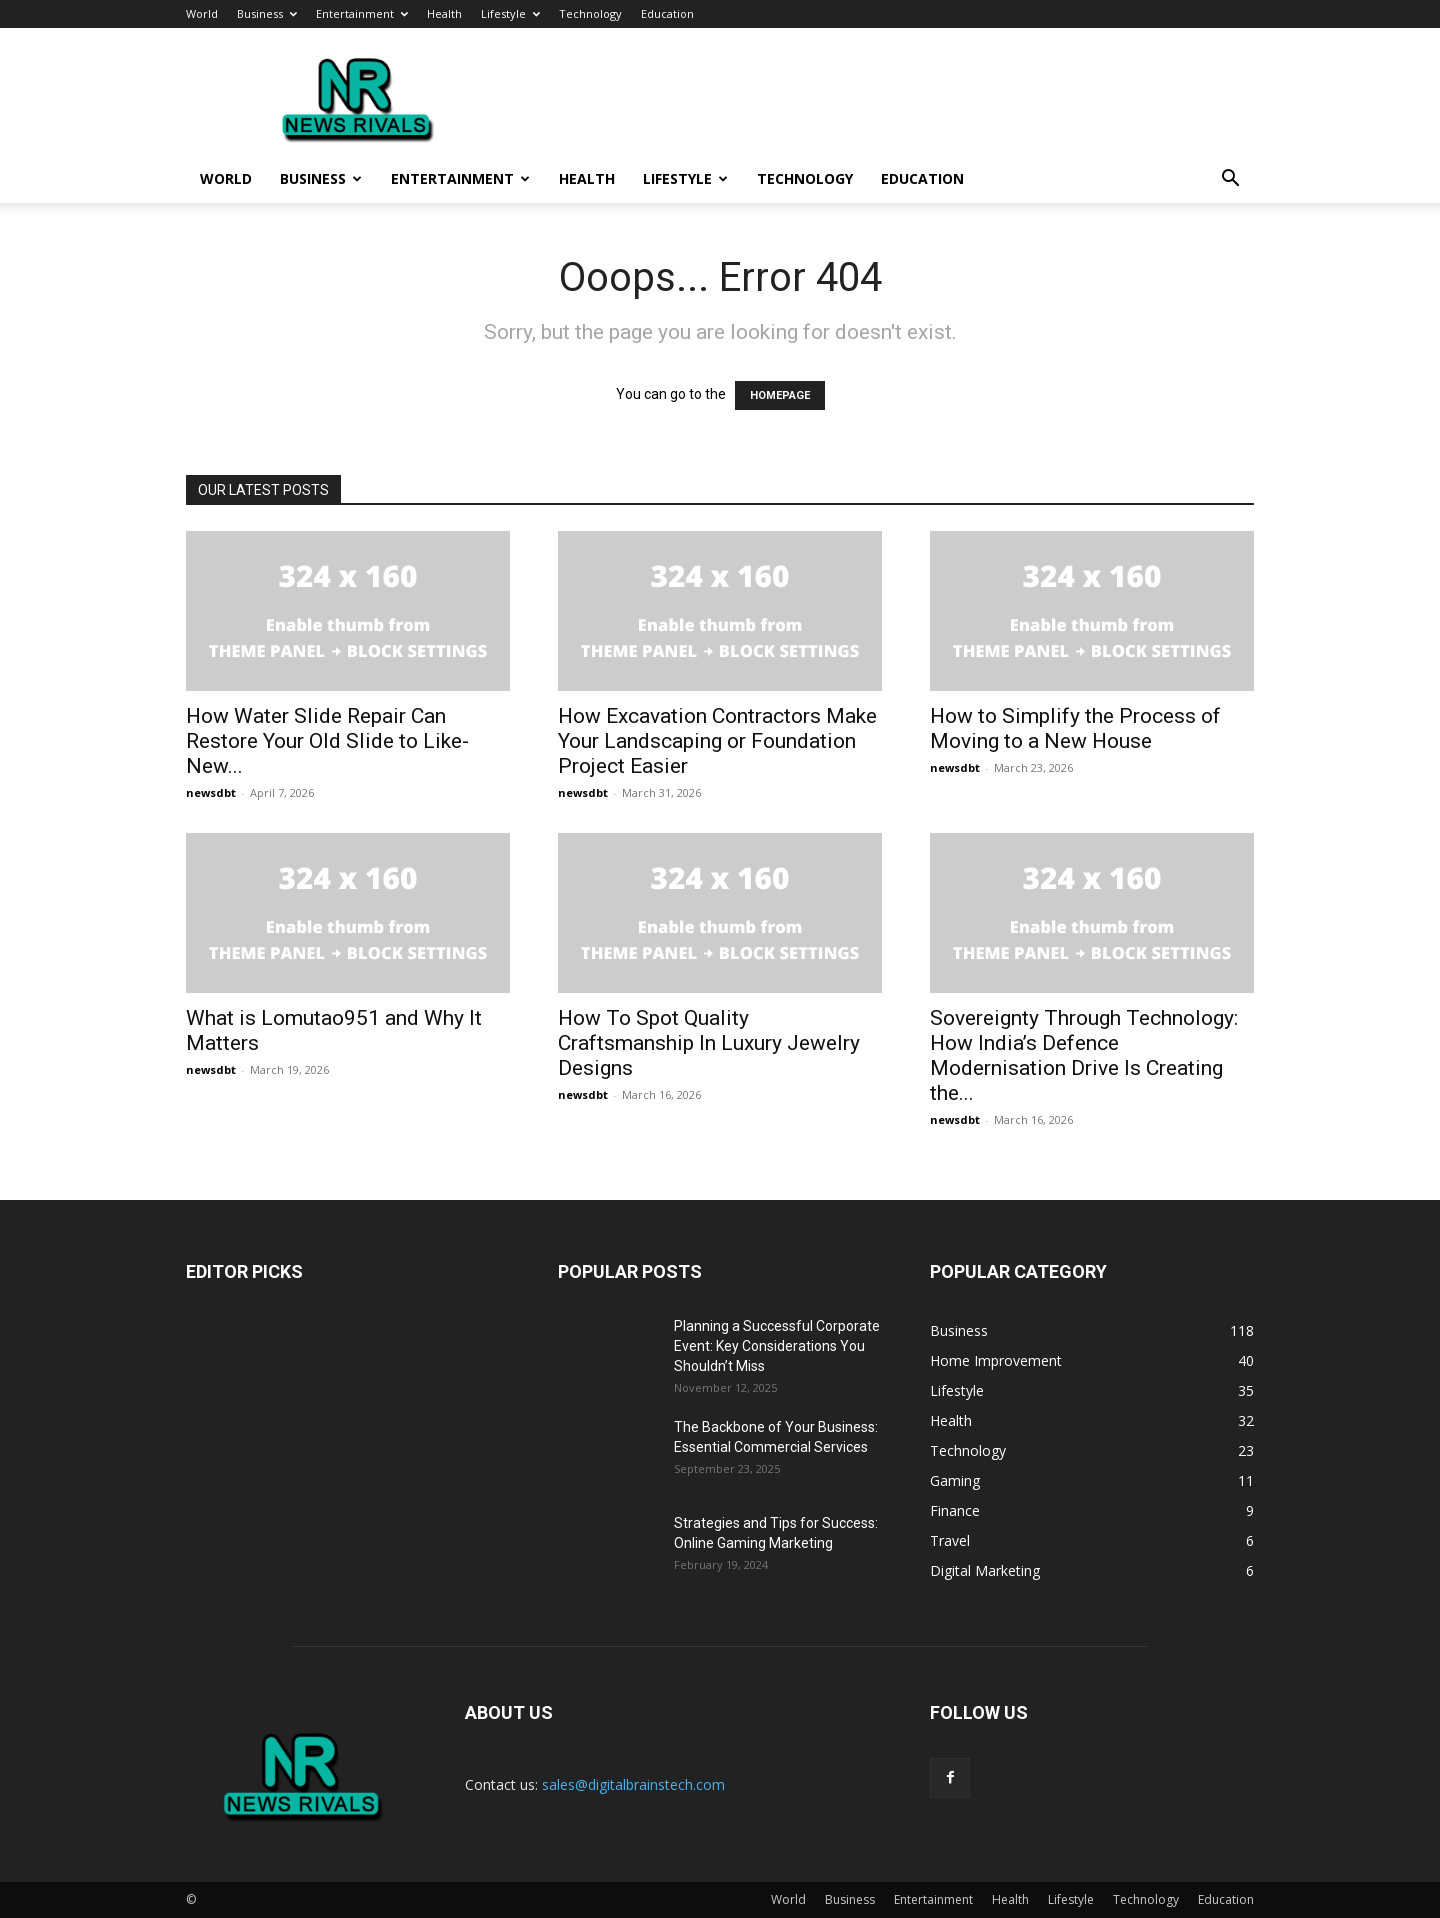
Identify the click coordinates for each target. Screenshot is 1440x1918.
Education (667, 13)
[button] (1230, 180)
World (202, 13)
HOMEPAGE (780, 395)
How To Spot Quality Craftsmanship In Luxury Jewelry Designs (709, 1043)
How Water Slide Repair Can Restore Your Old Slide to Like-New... (327, 741)
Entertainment (362, 13)
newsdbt (211, 792)
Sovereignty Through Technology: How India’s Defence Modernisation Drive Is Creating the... (1084, 1055)
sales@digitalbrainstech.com (633, 1784)
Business (267, 13)
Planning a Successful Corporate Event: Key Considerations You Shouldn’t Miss (777, 1346)
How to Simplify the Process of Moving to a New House (1075, 728)
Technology (590, 13)
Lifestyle (510, 13)
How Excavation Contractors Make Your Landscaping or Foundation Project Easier (717, 741)
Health (444, 13)
